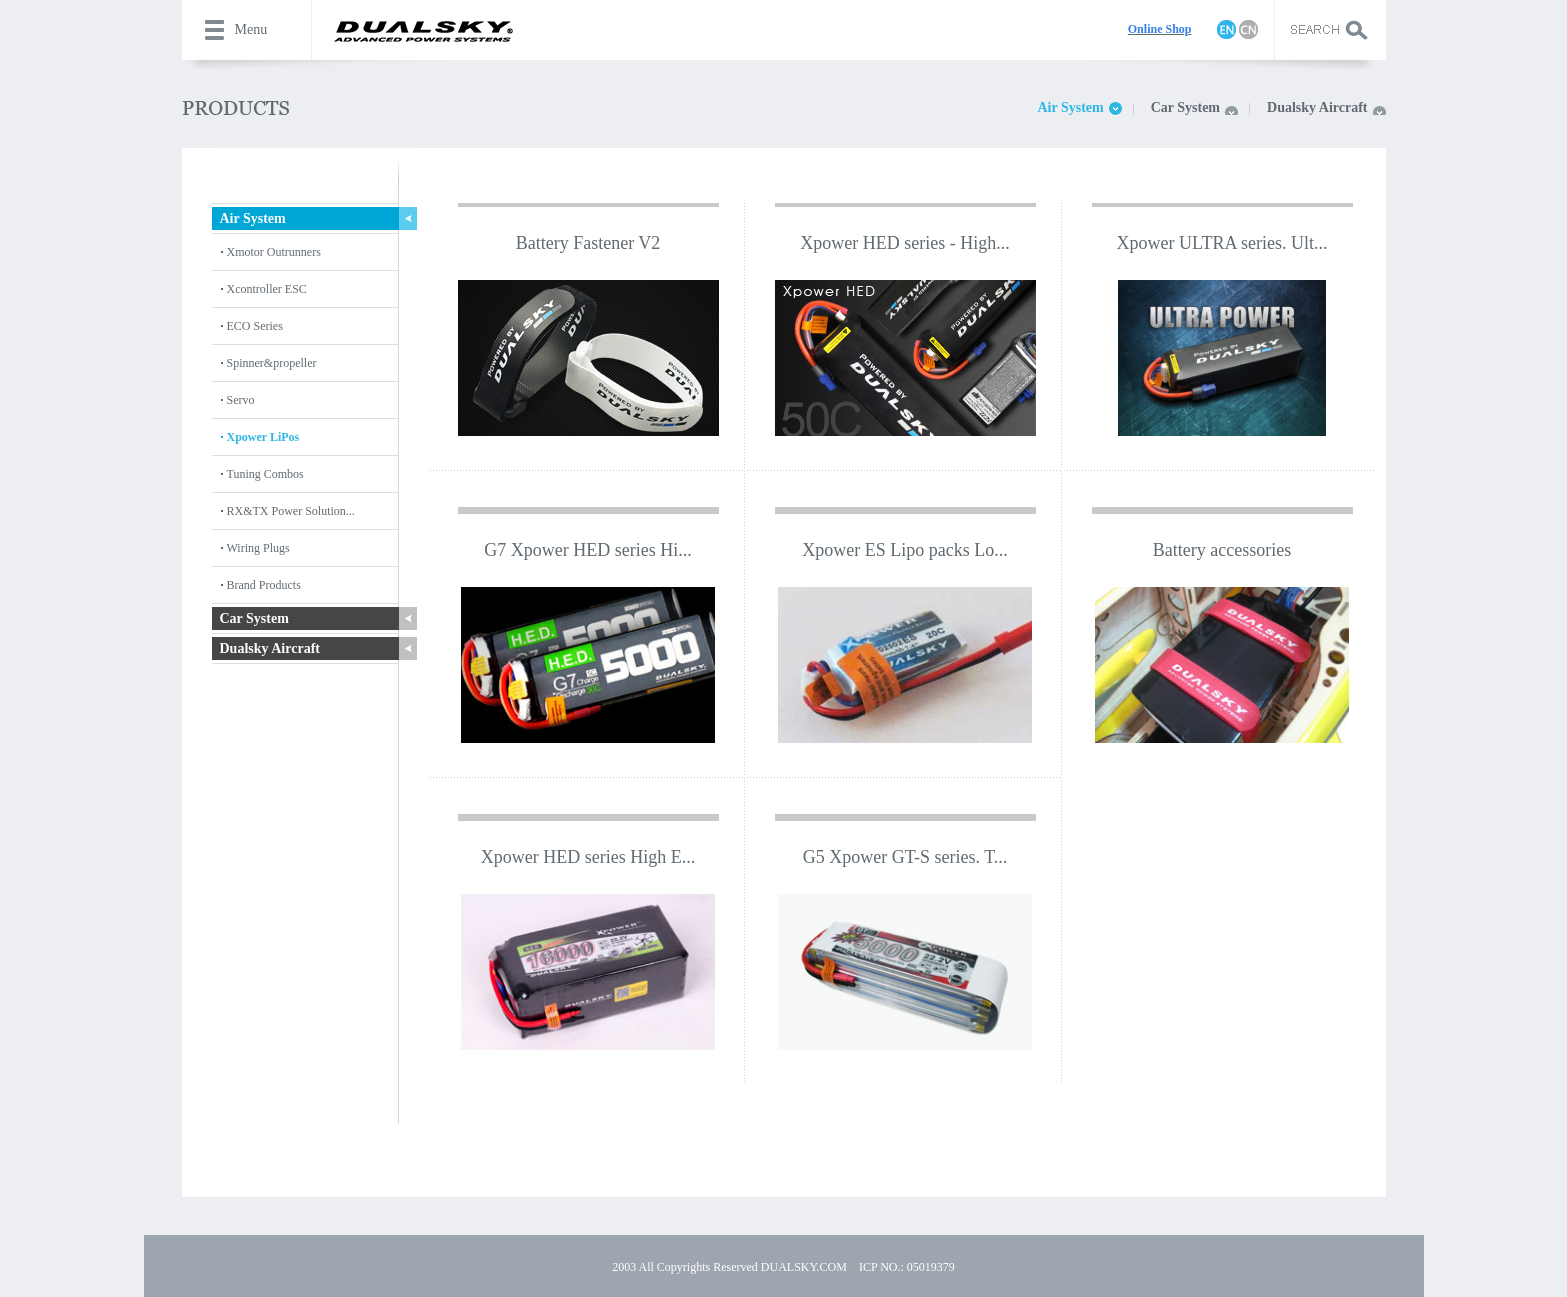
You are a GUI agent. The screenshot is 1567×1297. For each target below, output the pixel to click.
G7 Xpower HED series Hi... (587, 550)
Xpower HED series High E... (588, 857)
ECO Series (255, 326)
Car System (1185, 107)
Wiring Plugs (258, 548)
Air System (1070, 107)
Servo (241, 400)
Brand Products (264, 585)
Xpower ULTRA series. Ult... (1222, 243)
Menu (251, 29)
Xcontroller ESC (267, 289)
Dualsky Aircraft (1317, 107)
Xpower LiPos (263, 437)
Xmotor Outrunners (274, 252)
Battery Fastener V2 (588, 243)
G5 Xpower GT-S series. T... (905, 857)
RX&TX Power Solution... (291, 511)
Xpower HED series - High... (904, 243)
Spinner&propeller (272, 363)
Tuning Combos (265, 474)
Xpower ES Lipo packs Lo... (904, 550)
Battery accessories (1222, 550)
